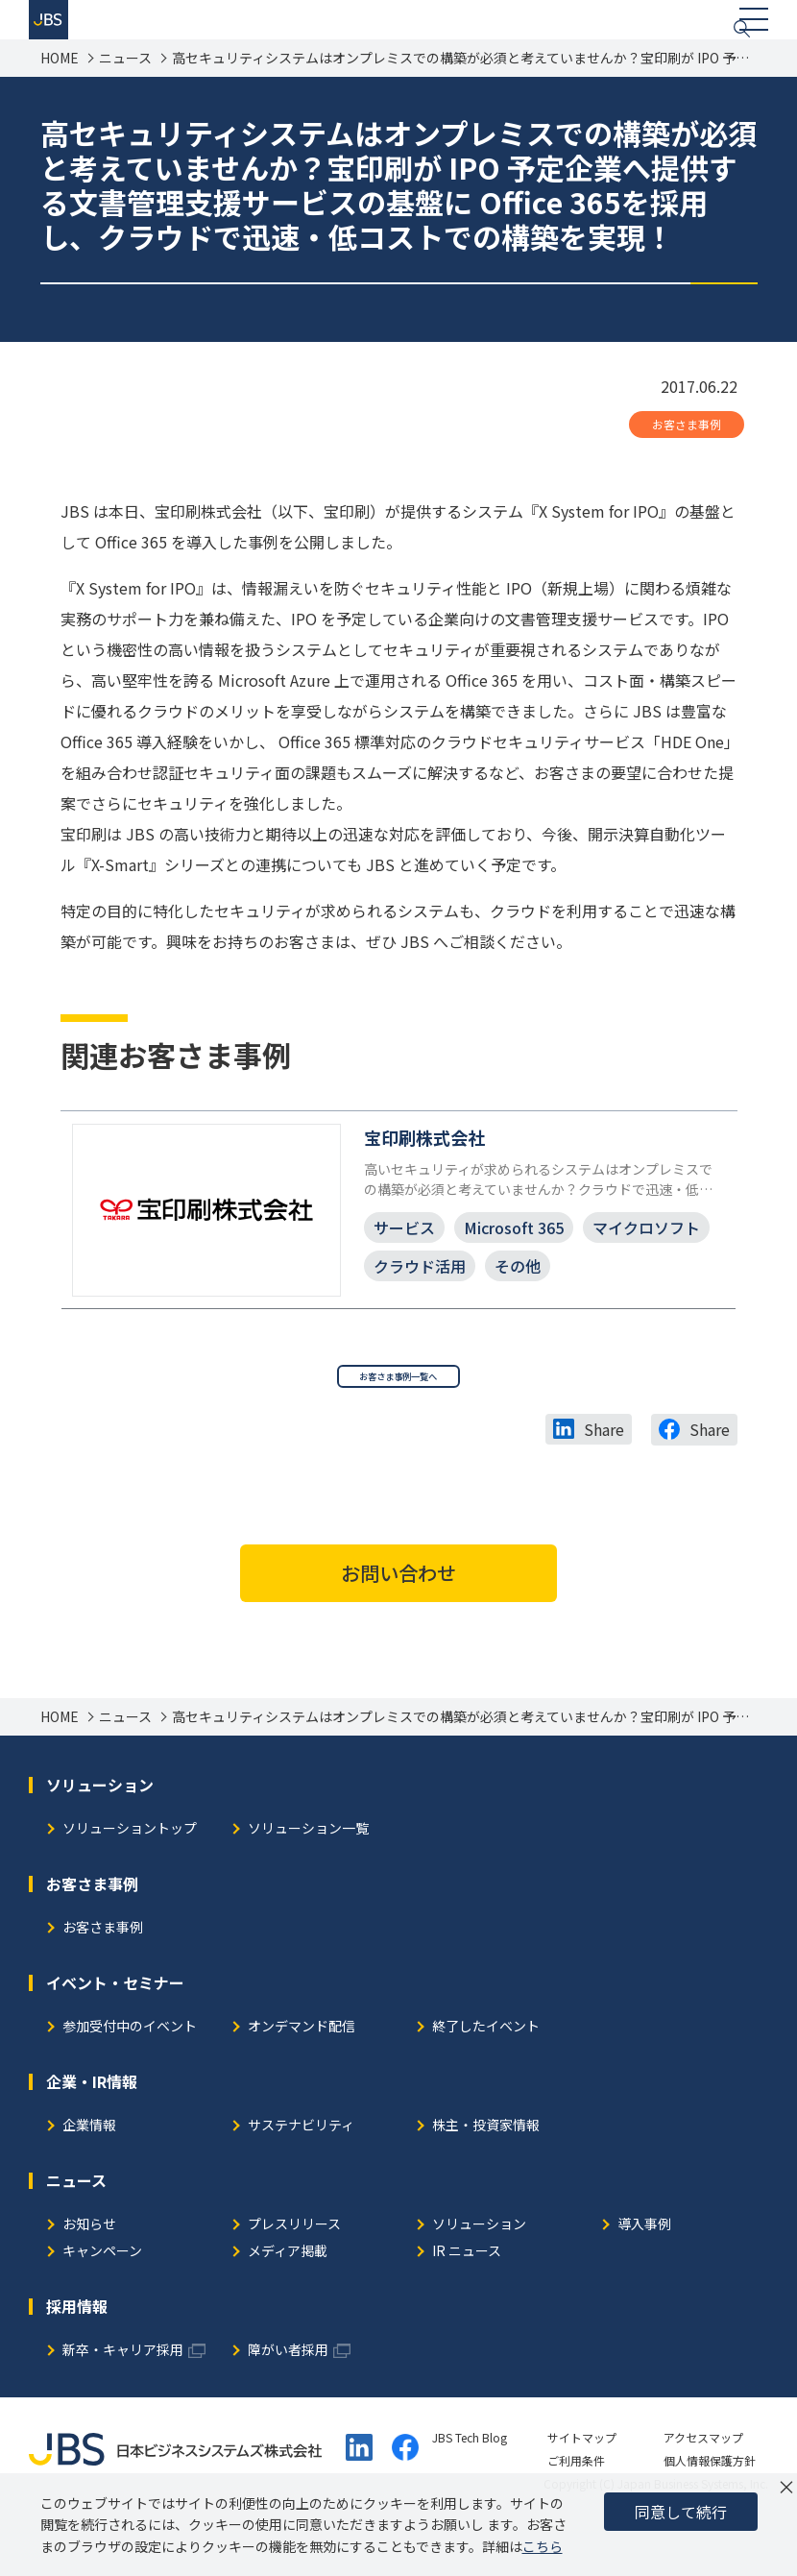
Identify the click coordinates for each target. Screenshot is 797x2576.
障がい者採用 (288, 2402)
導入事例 (644, 2276)
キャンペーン (102, 2303)
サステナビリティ (301, 2177)
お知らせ (89, 2276)
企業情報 (89, 2177)
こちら (542, 2546)
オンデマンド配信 (301, 2078)
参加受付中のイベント (129, 2078)
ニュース (125, 86)
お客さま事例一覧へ (398, 1420)
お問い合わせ (398, 1624)
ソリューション (479, 2276)
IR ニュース (466, 2303)
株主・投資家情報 (486, 2177)
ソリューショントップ (129, 1880)
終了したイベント (486, 2078)
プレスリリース (294, 2276)
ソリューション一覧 (308, 1880)
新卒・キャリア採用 (122, 2402)
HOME (59, 86)
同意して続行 (681, 2511)
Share (604, 1481)
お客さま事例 (686, 452)
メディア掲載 (287, 2303)
